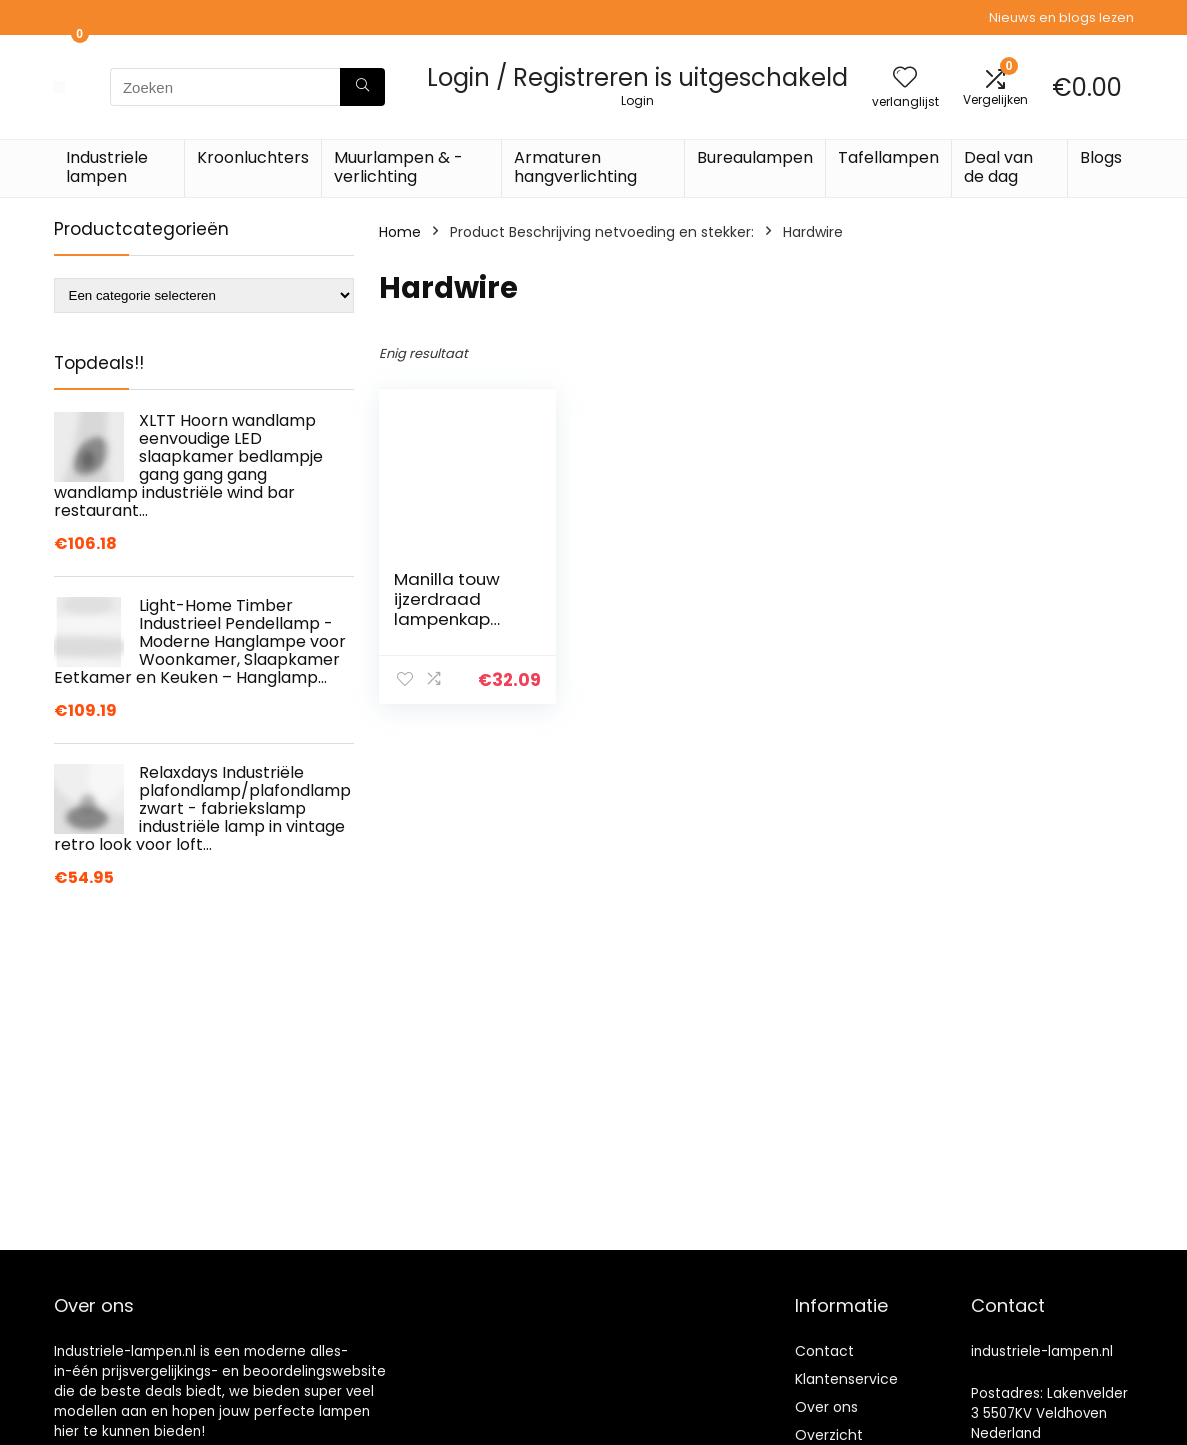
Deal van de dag (998, 167)
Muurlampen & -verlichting (398, 167)
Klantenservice (846, 1379)
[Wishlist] (905, 78)
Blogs (1101, 157)
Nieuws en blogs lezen (1061, 17)
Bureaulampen (755, 157)
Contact (824, 1351)
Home (400, 232)
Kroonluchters (253, 157)
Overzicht (829, 1435)
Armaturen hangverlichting (575, 167)
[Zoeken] (362, 87)
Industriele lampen (107, 167)
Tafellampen (888, 157)
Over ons (826, 1407)
